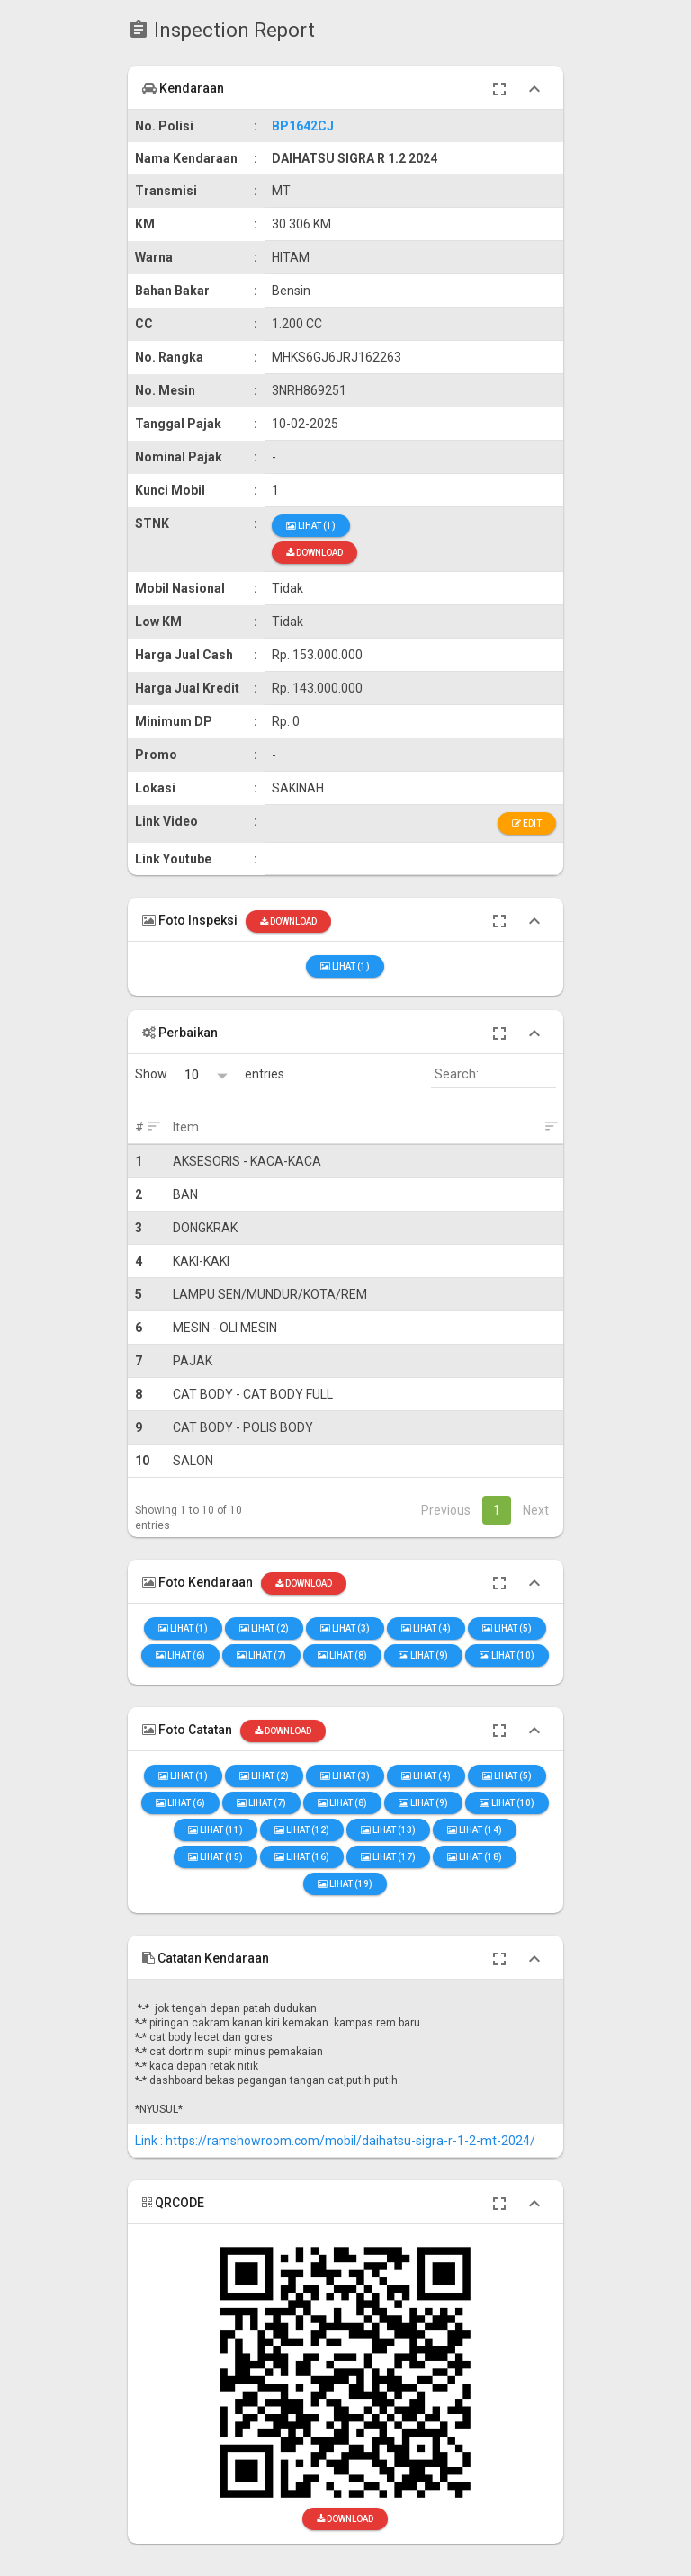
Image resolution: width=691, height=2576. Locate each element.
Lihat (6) (180, 1655)
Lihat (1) (311, 526)
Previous (446, 1510)
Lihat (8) (342, 1655)
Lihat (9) (423, 1655)
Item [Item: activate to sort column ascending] (186, 1127)
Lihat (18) (474, 1857)
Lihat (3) (345, 1628)
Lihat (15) (215, 1857)
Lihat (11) (215, 1830)
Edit (527, 823)
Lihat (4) (426, 1628)
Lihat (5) (507, 1628)
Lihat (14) (474, 1830)
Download (314, 553)
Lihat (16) (301, 1857)
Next (536, 1510)
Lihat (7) (261, 1655)
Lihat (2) (264, 1628)
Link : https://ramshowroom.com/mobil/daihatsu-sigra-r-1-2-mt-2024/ (335, 2140)
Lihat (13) (388, 1830)
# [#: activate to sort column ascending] (139, 1127)
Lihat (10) (507, 1655)
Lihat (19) (345, 1884)
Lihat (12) (301, 1830)
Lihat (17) (388, 1857)
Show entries (209, 1074)
